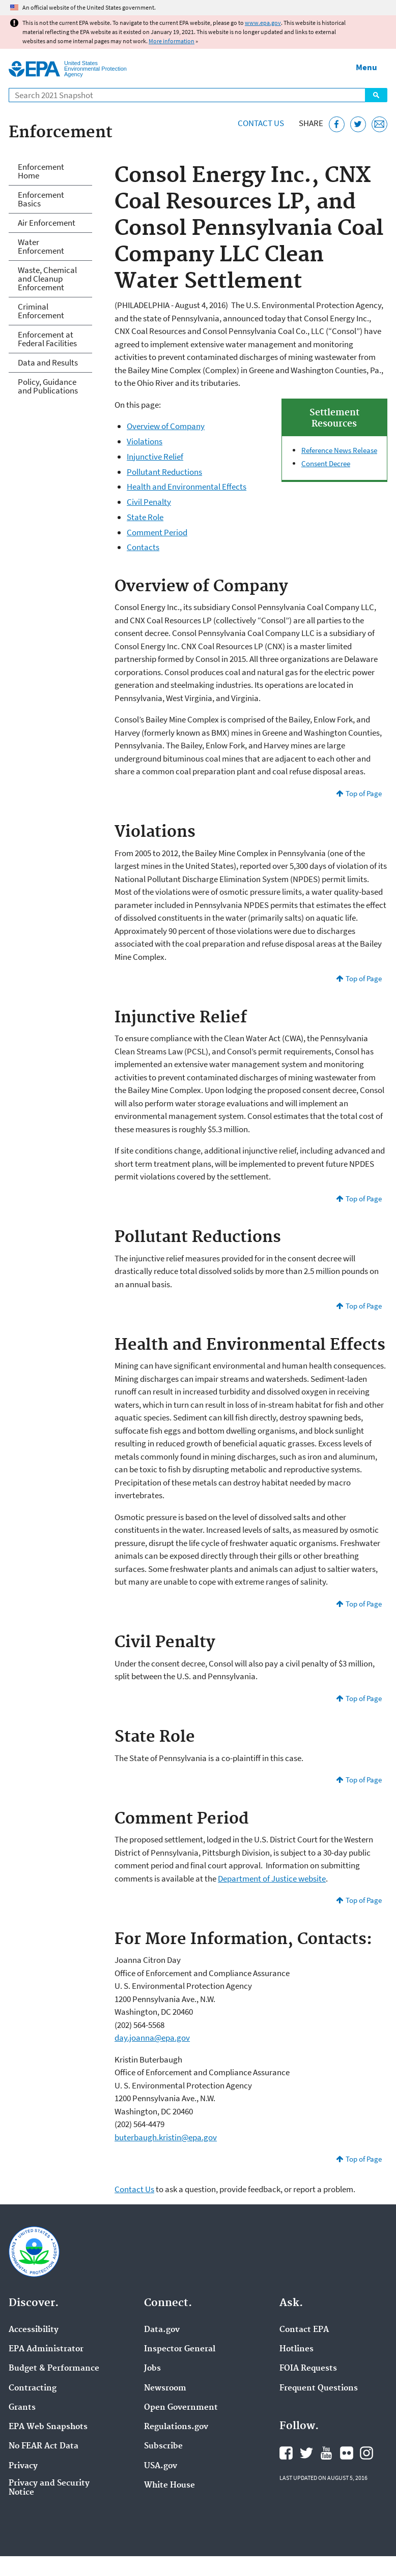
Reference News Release (339, 450)
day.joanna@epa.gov (152, 2037)
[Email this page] (379, 124)
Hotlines (296, 2349)
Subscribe (163, 2446)
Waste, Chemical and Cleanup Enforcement (47, 278)
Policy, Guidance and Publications (48, 386)
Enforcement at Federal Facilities (47, 339)
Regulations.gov (176, 2427)
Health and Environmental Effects (186, 486)
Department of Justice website (272, 1878)
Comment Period (157, 532)
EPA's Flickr (346, 2453)
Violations (144, 441)
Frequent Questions (318, 2388)
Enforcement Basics (41, 199)
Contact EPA (304, 2330)
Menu (366, 67)
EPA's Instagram (366, 2453)
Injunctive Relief (155, 456)
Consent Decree (325, 463)
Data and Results (48, 362)
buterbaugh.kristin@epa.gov (166, 2137)
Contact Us (261, 123)
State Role (145, 517)
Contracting (32, 2388)
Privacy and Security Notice (49, 2488)
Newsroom (165, 2388)
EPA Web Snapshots (48, 2427)
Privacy (23, 2466)
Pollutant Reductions (164, 471)
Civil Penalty (149, 501)
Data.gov (162, 2330)
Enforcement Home (41, 171)
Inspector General (179, 2349)
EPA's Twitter (306, 2453)
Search (376, 95)
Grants (22, 2407)
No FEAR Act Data (43, 2446)
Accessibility (34, 2330)
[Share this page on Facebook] (337, 124)
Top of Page (364, 793)
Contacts (143, 547)
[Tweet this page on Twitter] (358, 124)
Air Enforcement (46, 222)
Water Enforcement (41, 246)
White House (169, 2485)
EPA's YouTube (326, 2453)
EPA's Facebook (286, 2453)
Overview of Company (166, 426)
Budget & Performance (54, 2368)
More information (171, 41)
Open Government (181, 2407)
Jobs (152, 2368)
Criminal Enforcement (41, 311)
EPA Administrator (46, 2349)
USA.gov (160, 2466)
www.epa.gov (263, 22)
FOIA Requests (308, 2368)
